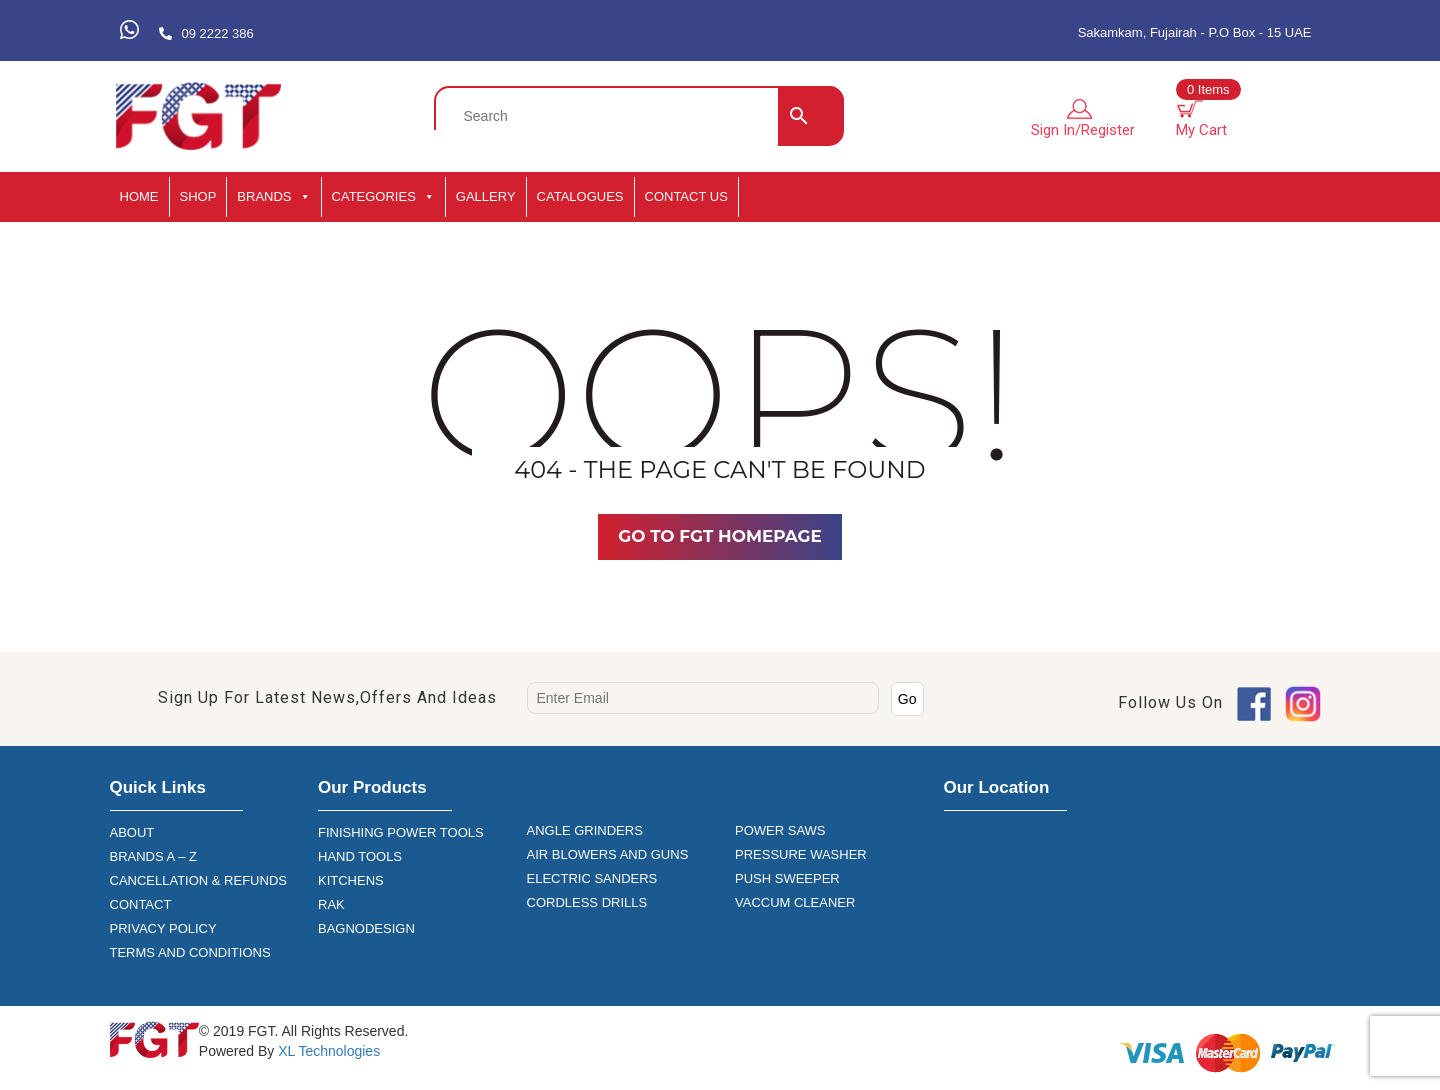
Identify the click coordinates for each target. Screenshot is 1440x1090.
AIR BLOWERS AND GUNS (608, 854)
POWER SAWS (780, 830)
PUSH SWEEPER (787, 878)
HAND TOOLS (360, 856)
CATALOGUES (580, 196)
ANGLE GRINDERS (585, 830)
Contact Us (686, 196)
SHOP (198, 196)
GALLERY (486, 196)
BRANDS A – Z (153, 856)
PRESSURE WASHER (801, 854)
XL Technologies (327, 1051)
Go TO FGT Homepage (720, 536)
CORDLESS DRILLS (587, 902)
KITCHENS (351, 880)
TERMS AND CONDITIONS (190, 952)
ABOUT (132, 832)
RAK (331, 904)
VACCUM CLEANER (795, 902)
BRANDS (273, 197)
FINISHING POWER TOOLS (401, 832)
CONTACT (141, 904)
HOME (139, 196)
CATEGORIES (383, 197)
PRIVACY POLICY (163, 928)
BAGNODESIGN (366, 928)
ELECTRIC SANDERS (592, 878)
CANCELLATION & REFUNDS (198, 880)
